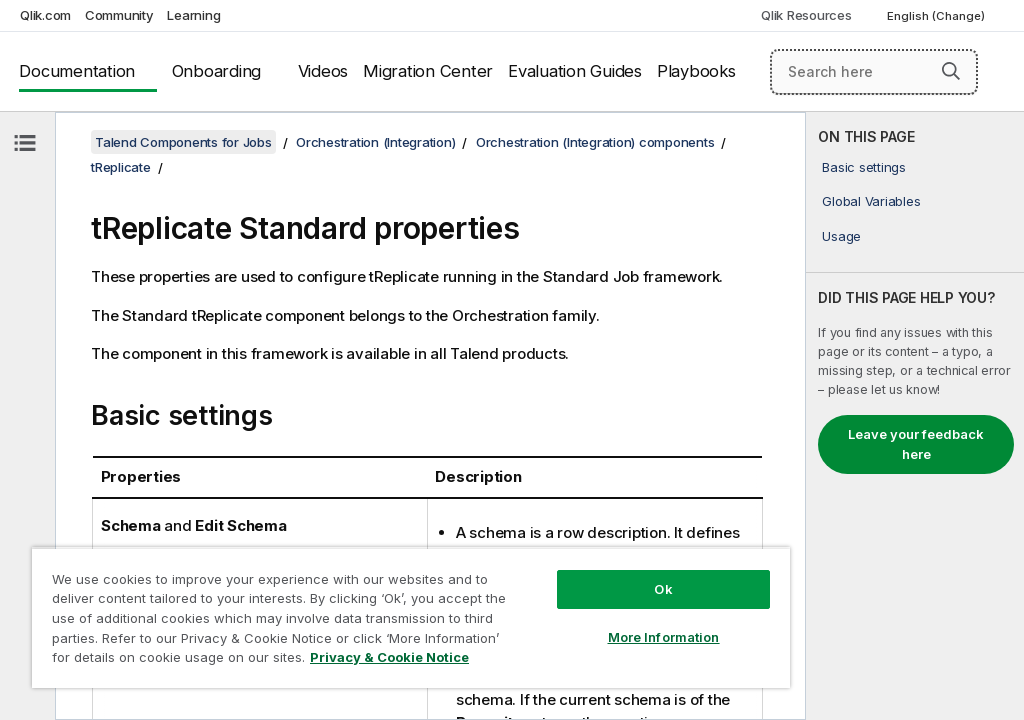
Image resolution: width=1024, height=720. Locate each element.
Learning (193, 15)
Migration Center (428, 71)
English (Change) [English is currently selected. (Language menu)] (937, 16)
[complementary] (915, 416)
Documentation (77, 71)
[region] (411, 617)
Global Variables (871, 201)
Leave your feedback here (916, 444)
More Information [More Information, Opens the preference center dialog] (664, 637)
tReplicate (121, 167)
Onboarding (217, 71)
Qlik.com (45, 15)
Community (119, 15)
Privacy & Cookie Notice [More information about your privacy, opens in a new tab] (389, 657)
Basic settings (864, 167)
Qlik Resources (806, 15)
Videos (323, 71)
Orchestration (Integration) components (595, 142)
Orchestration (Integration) (375, 142)
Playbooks (696, 71)
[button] (951, 71)
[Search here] (874, 72)
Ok (663, 589)
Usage (841, 236)
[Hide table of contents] (25, 143)
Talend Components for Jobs (183, 142)
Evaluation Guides (575, 71)
